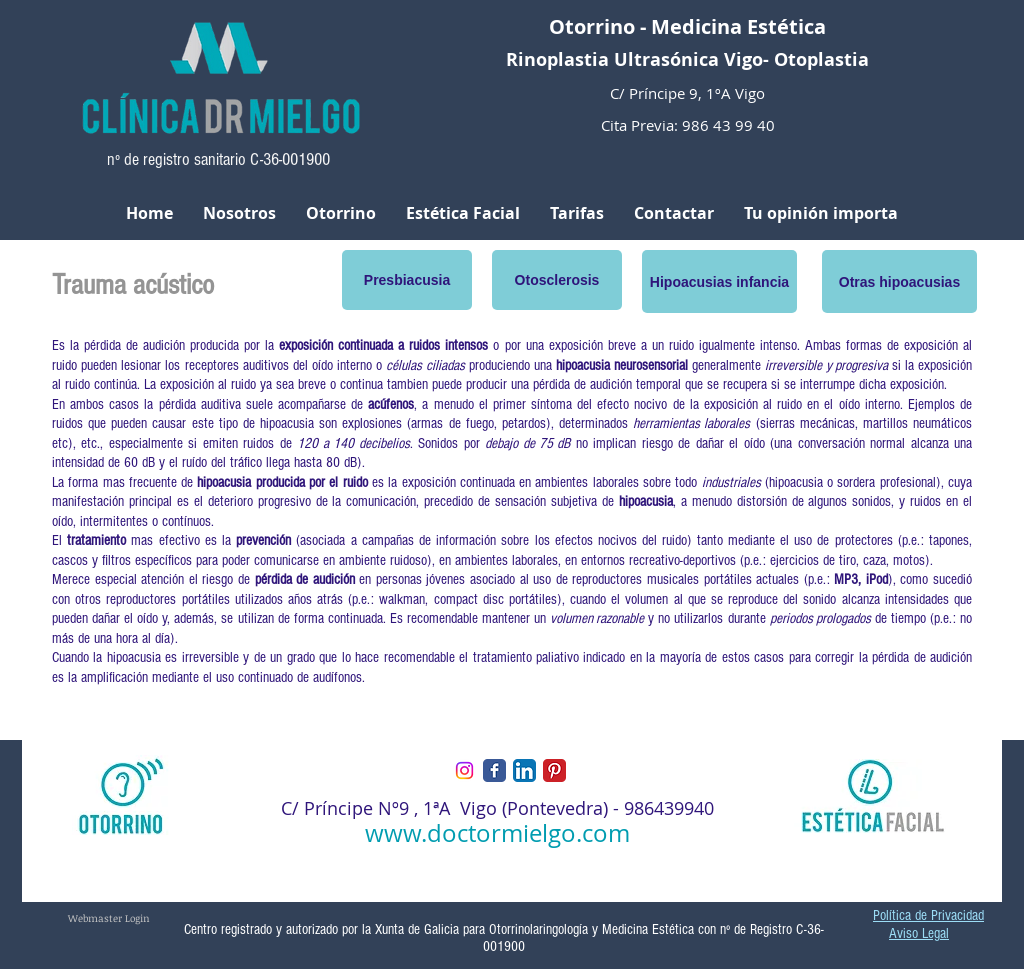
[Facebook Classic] (494, 770)
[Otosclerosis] (557, 280)
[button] (719, 281)
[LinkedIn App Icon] (524, 770)
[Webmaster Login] (109, 917)
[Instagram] (464, 770)
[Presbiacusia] (407, 280)
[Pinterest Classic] (554, 770)
